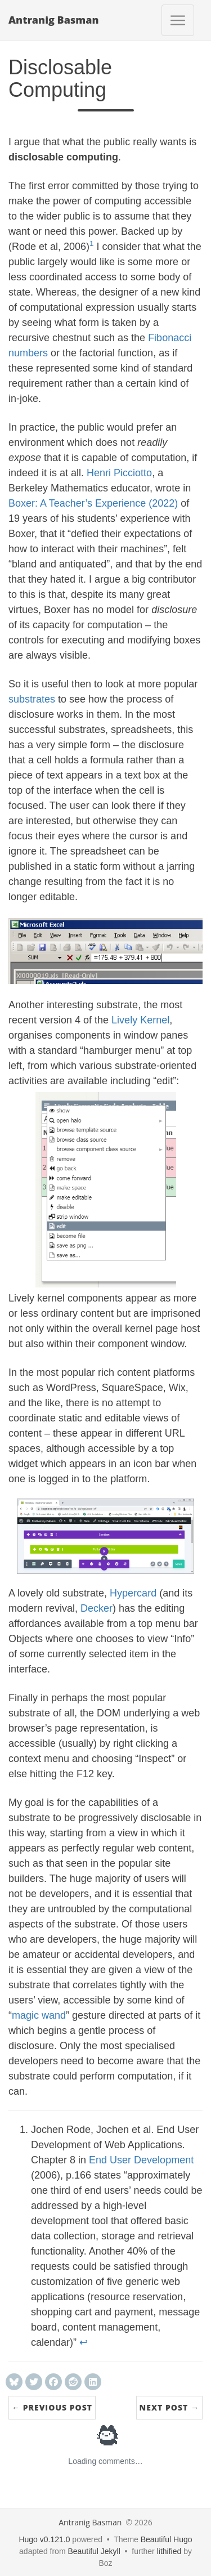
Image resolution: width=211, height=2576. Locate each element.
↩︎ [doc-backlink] (83, 2342)
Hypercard (133, 1593)
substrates (31, 699)
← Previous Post (52, 2407)
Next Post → (169, 2407)
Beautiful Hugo (166, 2539)
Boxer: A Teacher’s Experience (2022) (93, 503)
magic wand (39, 2015)
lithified (169, 2551)
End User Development (141, 2160)
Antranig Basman (53, 19)
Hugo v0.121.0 (44, 2539)
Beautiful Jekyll (94, 2551)
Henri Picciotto (119, 472)
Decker (96, 1608)
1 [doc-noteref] (91, 243)
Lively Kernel (140, 1020)
